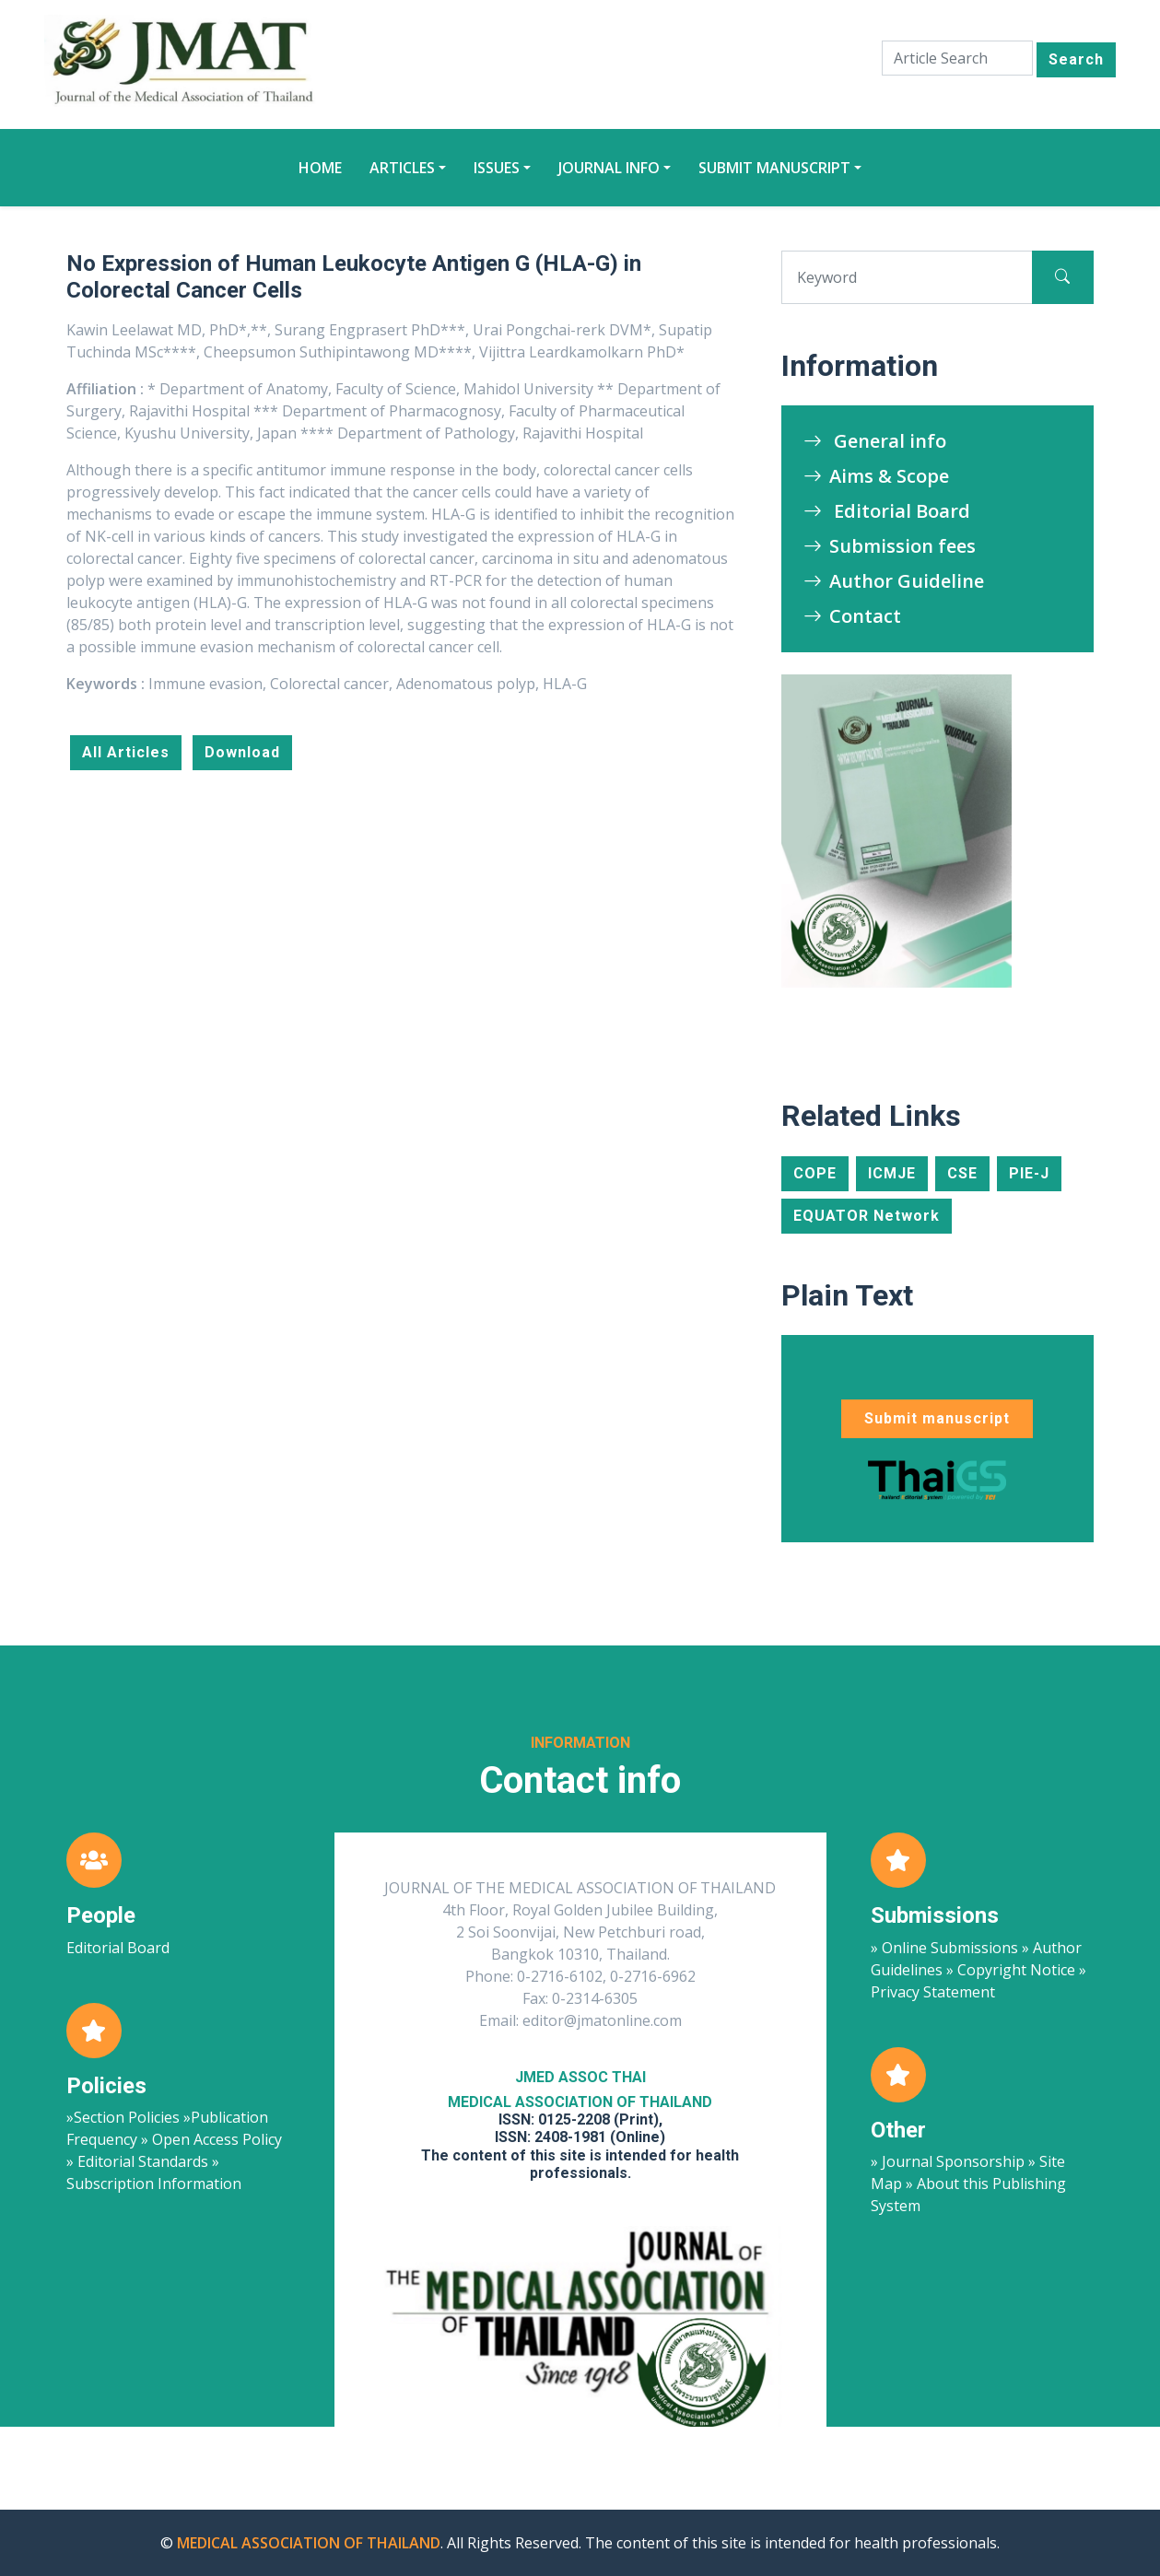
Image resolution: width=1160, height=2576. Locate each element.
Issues (497, 168)
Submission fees (889, 545)
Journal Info (609, 168)
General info (874, 440)
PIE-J (1029, 1173)
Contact (852, 615)
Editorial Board (886, 510)
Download (242, 752)
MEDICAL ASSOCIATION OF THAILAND (308, 2543)
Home (320, 168)
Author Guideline (893, 580)
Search (1076, 59)
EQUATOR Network (866, 1215)
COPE (815, 1173)
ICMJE (892, 1173)
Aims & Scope (876, 475)
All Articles (126, 752)
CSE (962, 1173)
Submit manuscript (774, 168)
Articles (402, 168)
